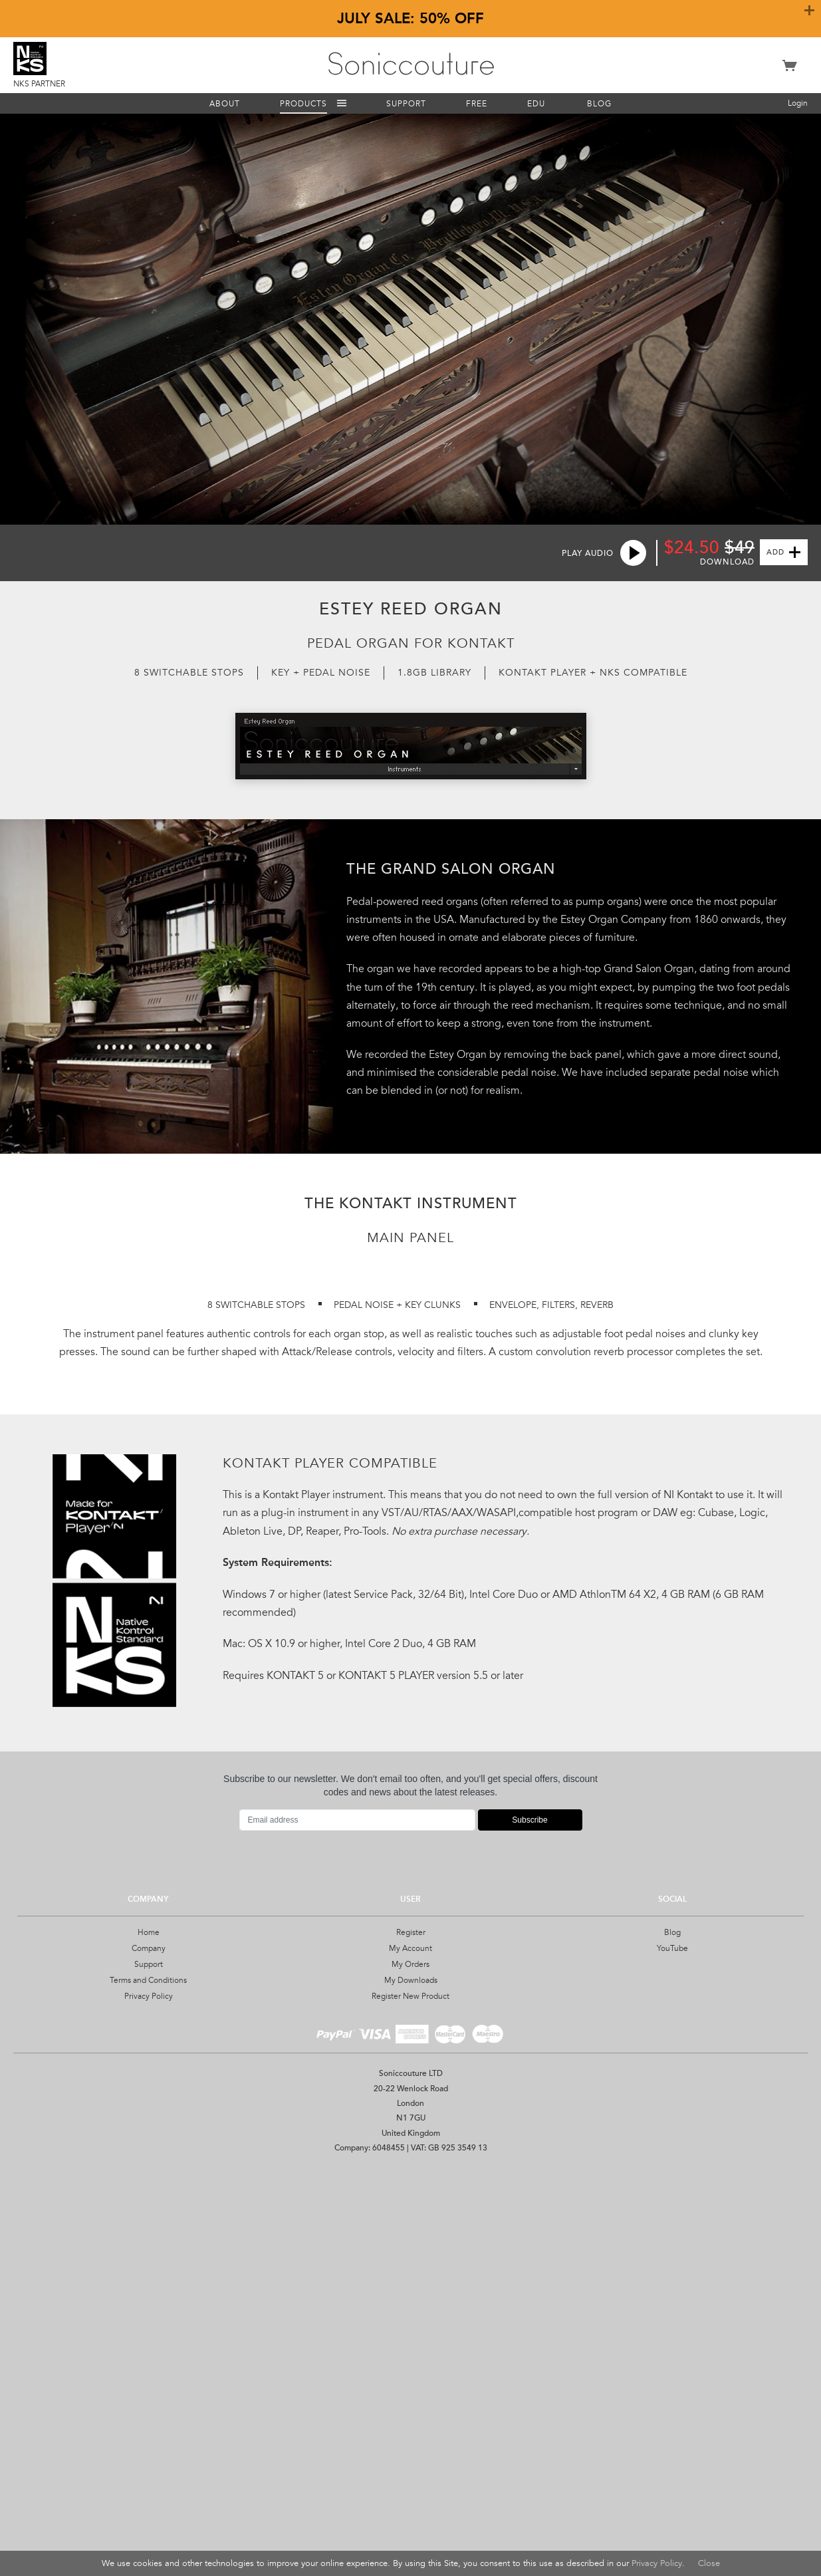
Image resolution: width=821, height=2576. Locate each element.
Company (149, 2354)
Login (798, 103)
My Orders (410, 2370)
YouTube (672, 2354)
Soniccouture (411, 64)
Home (149, 2338)
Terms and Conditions (148, 2385)
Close (709, 2563)
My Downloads (410, 2385)
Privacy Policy (148, 2401)
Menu (341, 103)
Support (148, 2370)
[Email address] (357, 2225)
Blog (672, 2338)
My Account (410, 2354)
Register (410, 2338)
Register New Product (410, 2401)
